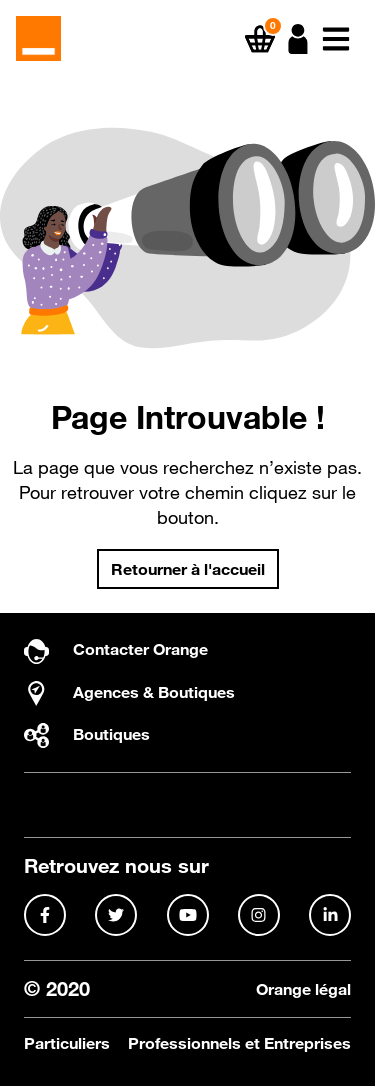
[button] (298, 39)
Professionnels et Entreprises (239, 1043)
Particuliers (67, 1043)
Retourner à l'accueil (188, 569)
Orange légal (303, 989)
